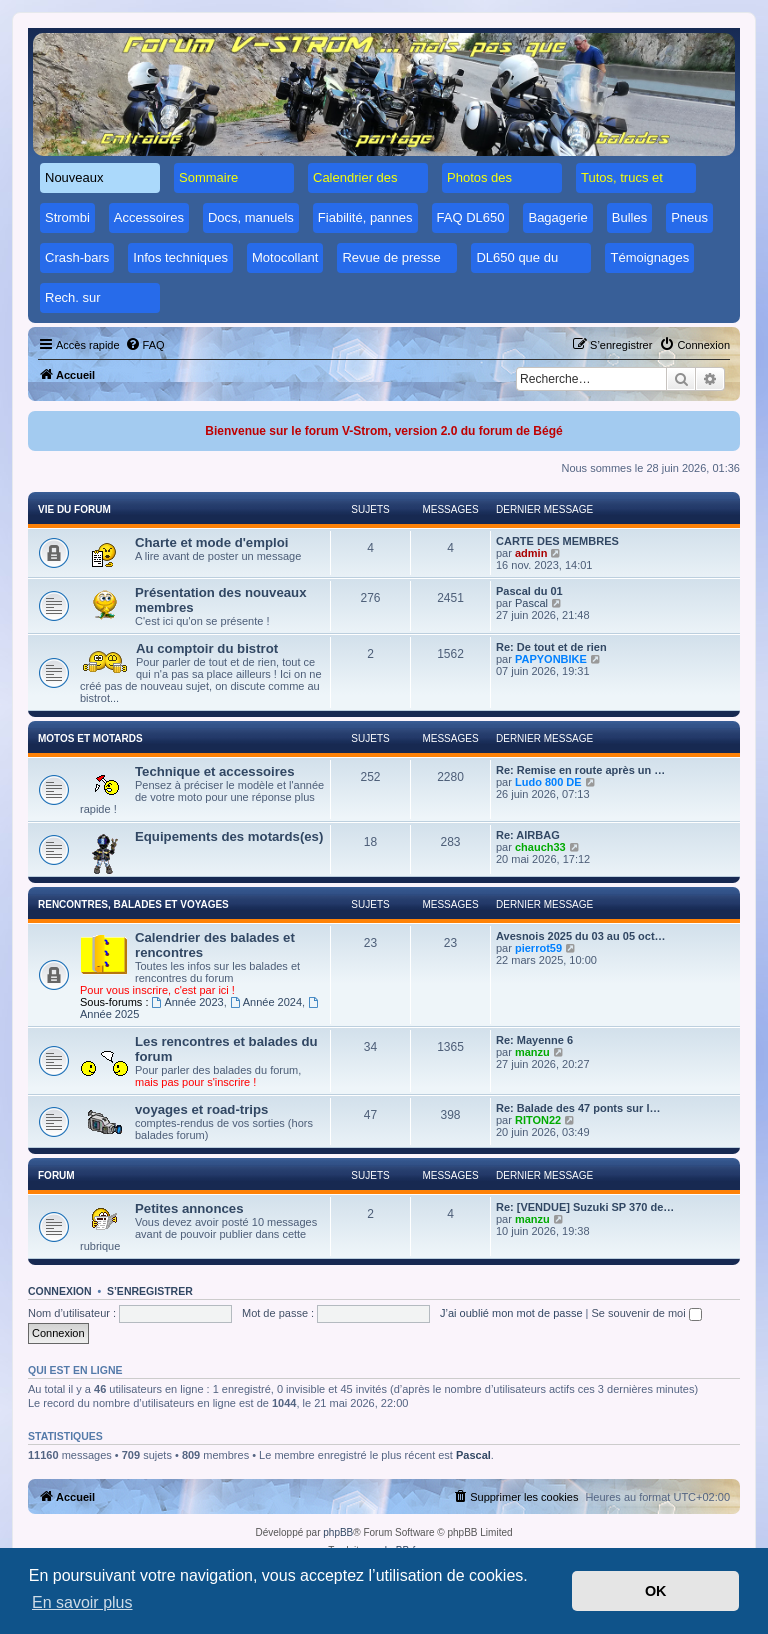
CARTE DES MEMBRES (557, 541)
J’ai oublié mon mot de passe (511, 1313)
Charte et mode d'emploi (211, 542)
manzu (532, 1052)
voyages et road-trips (201, 1109)
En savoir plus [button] (82, 1602)
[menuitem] (145, 345)
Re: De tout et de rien (551, 647)
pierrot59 (538, 948)
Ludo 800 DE (548, 782)
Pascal (531, 603)
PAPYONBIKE (551, 659)
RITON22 (538, 1120)
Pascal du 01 (529, 591)
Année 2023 (188, 1002)
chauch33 (540, 847)
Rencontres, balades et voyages (133, 904)
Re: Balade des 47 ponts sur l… (578, 1108)
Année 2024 (266, 1002)
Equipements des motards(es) (229, 836)
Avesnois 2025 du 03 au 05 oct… (581, 936)
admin (531, 553)
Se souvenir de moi (647, 1313)
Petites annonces (189, 1208)
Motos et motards (90, 738)
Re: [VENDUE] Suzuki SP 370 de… (585, 1207)
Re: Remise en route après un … (580, 770)
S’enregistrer (150, 1291)
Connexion (60, 1291)
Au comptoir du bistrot (207, 648)
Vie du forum (74, 509)
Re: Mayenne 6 (534, 1040)
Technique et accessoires (215, 771)
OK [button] (656, 1591)
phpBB (338, 1532)
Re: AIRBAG (528, 835)
